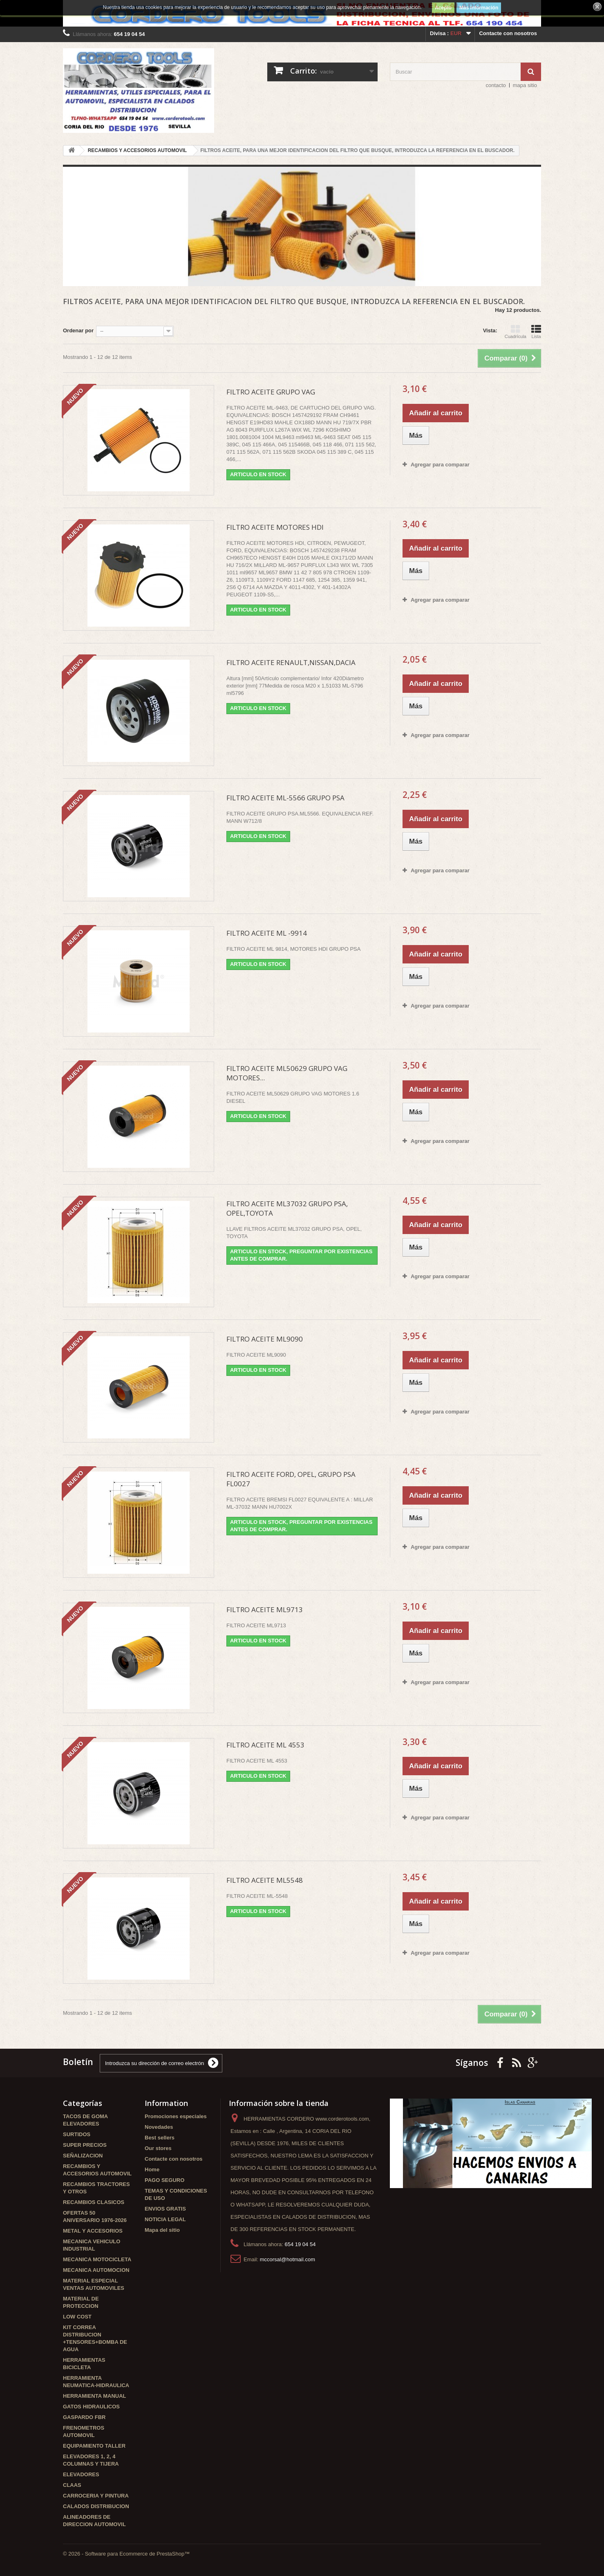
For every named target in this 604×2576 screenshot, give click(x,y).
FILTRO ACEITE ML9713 (264, 1609)
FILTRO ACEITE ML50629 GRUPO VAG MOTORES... (286, 1073)
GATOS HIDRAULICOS (91, 2407)
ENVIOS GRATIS (165, 2209)
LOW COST (77, 2317)
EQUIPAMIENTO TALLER (94, 2446)
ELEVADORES (81, 2474)
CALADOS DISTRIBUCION (96, 2506)
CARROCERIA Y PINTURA (96, 2496)
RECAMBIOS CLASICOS (93, 2202)
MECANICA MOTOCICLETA (97, 2259)
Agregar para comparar (440, 464)
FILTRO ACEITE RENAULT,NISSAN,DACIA (291, 662)
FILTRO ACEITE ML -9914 (266, 933)
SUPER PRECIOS (85, 2145)
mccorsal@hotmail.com (287, 2259)
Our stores (158, 2148)
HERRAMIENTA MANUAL (94, 2396)
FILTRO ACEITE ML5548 (264, 1880)
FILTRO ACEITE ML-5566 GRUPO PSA (285, 797)
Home (152, 2169)
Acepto (443, 8)
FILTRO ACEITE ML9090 (264, 1339)
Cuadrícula (515, 331)
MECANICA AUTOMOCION (96, 2270)
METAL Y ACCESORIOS (93, 2231)
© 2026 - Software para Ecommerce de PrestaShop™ (126, 2554)
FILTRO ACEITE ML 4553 (265, 1744)
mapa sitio (525, 85)
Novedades (159, 2127)
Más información (478, 8)
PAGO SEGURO (164, 2180)
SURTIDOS (76, 2134)
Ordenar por (78, 330)
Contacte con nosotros (508, 33)
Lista (536, 331)
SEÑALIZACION (83, 2156)
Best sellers (159, 2138)
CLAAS (72, 2485)
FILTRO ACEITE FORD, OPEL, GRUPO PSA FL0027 (291, 1478)
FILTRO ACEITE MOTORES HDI (275, 527)
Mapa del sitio (162, 2230)
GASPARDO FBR (84, 2417)
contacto (496, 85)
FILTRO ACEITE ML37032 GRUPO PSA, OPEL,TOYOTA (287, 1208)
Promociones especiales (176, 2116)
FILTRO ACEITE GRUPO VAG (270, 391)
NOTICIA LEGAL (165, 2219)
